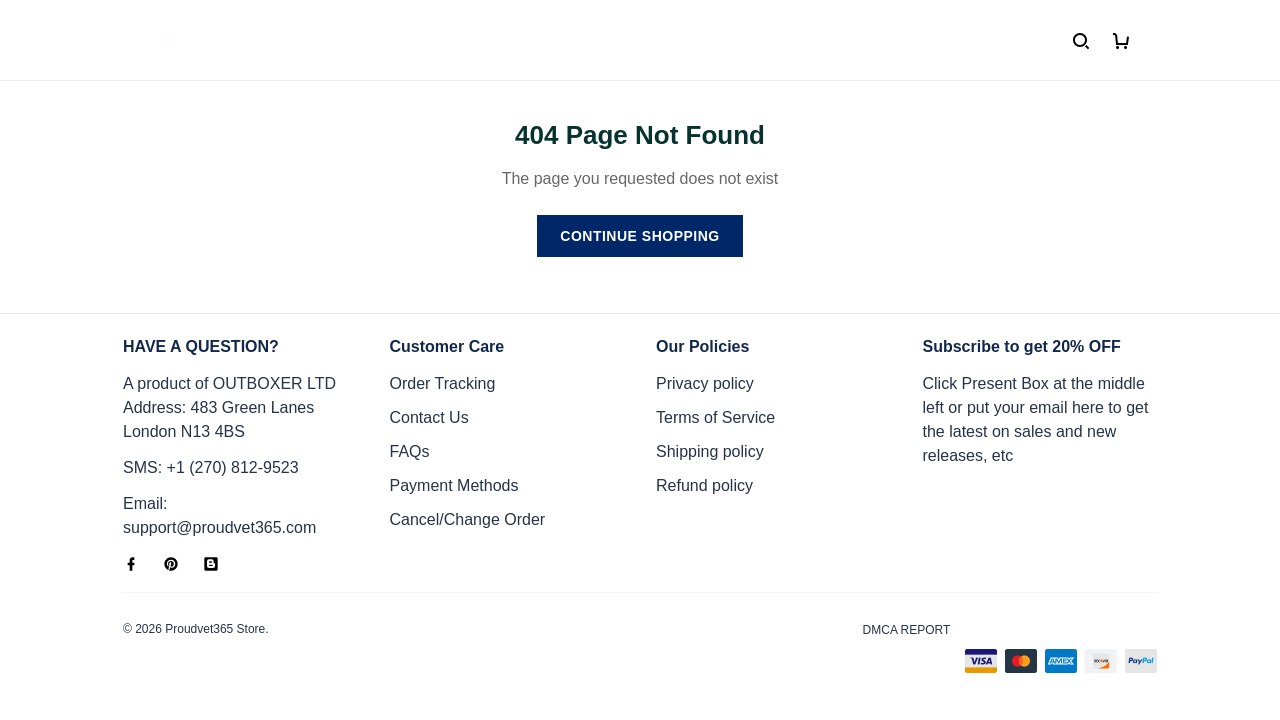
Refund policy (704, 485)
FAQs (410, 451)
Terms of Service (715, 417)
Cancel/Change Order (468, 519)
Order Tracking (443, 383)
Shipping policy (710, 451)
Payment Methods (454, 485)
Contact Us (429, 417)
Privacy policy (705, 383)
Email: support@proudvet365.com (219, 515)
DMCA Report (907, 630)
